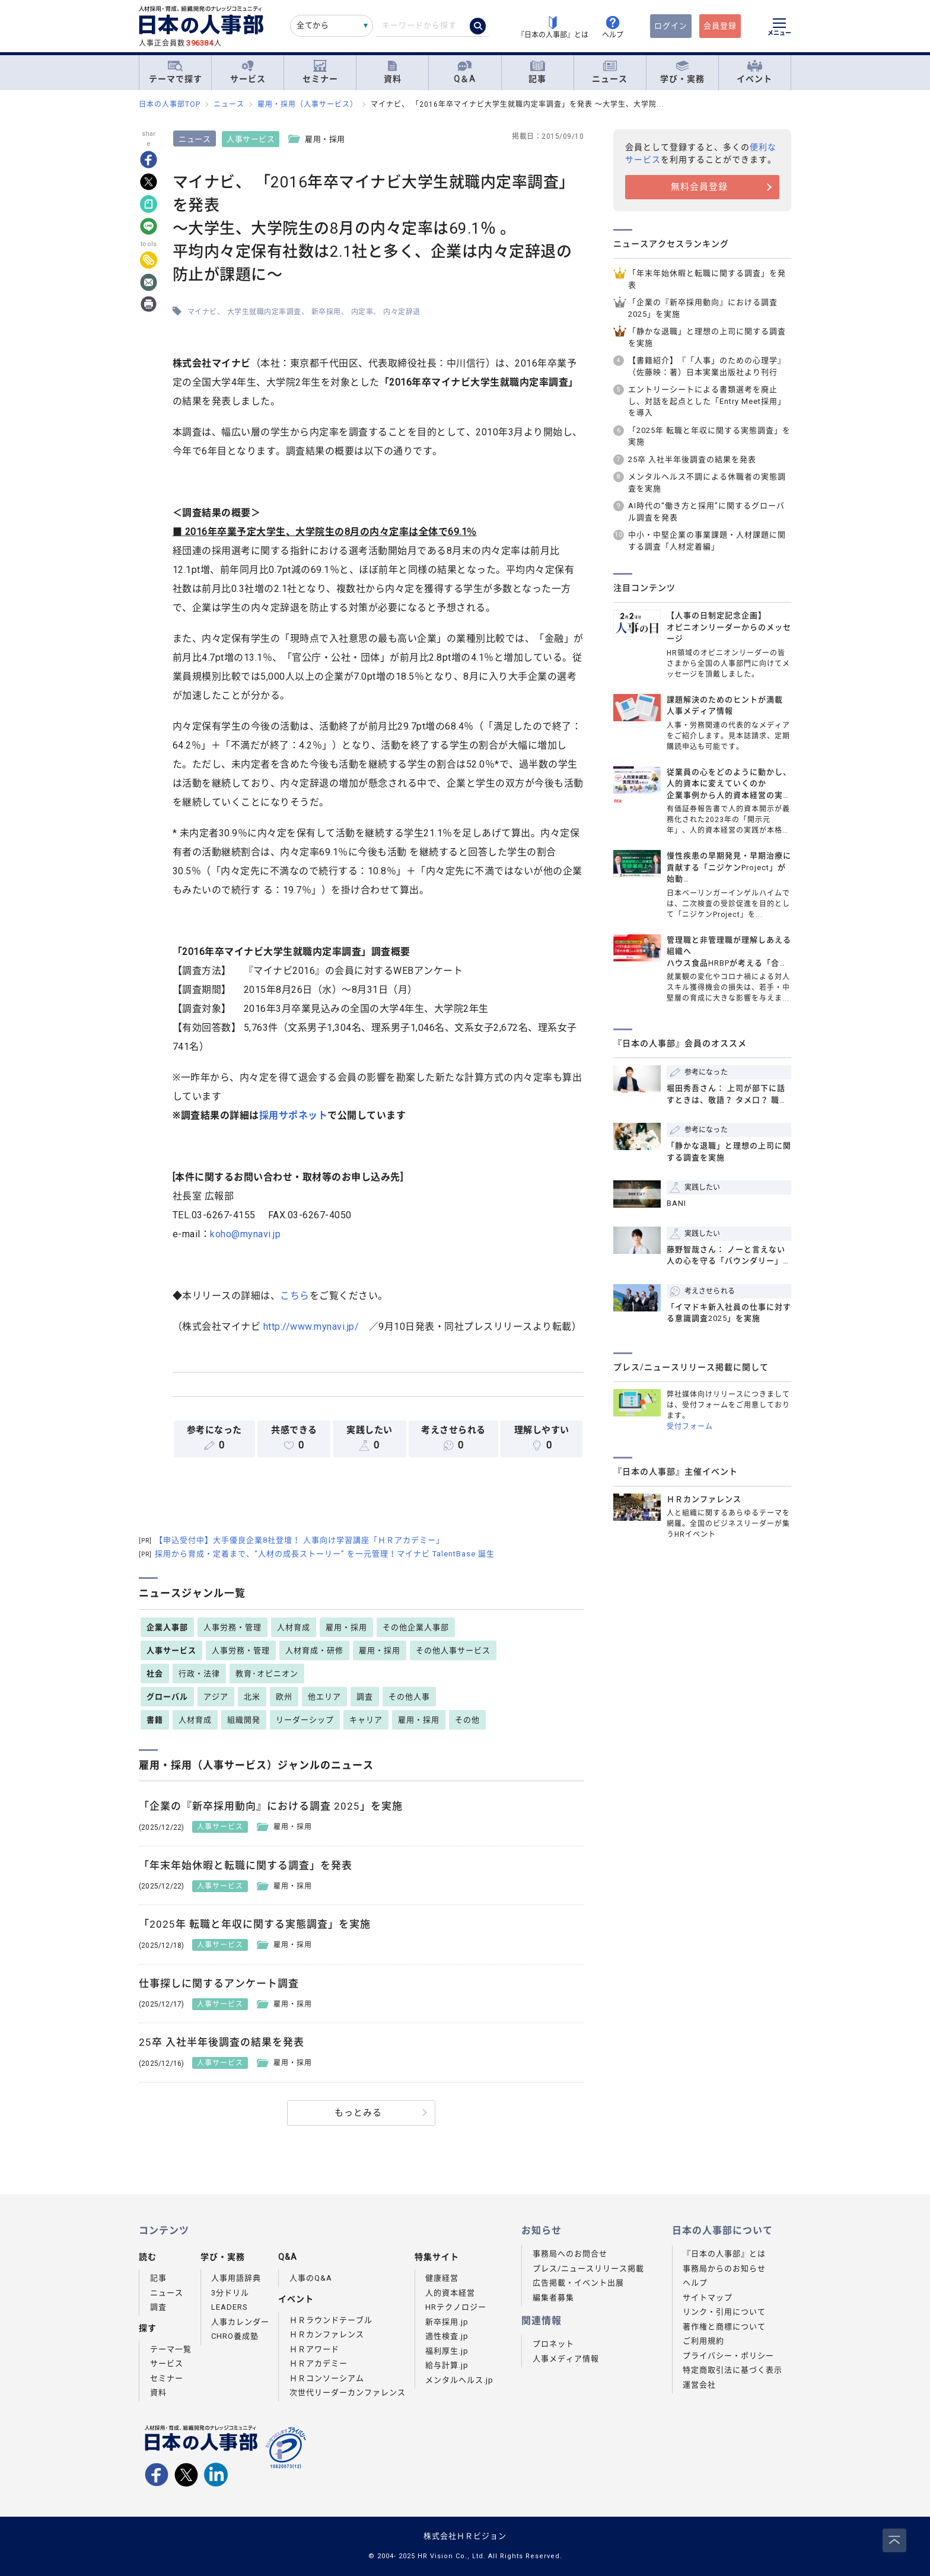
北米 (252, 1696)
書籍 (154, 1719)
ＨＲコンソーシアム (326, 2378)
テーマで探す (175, 72)
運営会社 (699, 2384)
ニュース (610, 72)
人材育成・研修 (314, 1650)
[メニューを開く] (779, 28)
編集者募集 (553, 2297)
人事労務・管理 (232, 1627)
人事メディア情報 (566, 2358)
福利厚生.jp (447, 2350)
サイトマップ (707, 2297)
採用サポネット (295, 1115)
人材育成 (293, 1627)
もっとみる (358, 2112)
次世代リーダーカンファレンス (347, 2392)
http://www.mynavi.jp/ (313, 1326)
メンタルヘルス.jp (459, 2380)
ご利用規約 (703, 2340)
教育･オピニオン (266, 1673)
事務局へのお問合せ (570, 2253)
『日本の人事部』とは (724, 2253)
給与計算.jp (447, 2365)
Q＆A (465, 72)
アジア (215, 1696)
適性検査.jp (447, 2336)
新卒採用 (328, 312)
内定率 (364, 312)
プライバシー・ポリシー (728, 2355)
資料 (393, 72)
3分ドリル (230, 2292)
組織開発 (243, 1719)
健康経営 (441, 2277)
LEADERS (229, 2307)
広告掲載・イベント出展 (578, 2282)
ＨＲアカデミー (318, 2363)
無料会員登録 (699, 187)
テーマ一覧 (171, 2349)
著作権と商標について (724, 2326)
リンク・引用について (724, 2311)
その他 (467, 1719)
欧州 (284, 1696)
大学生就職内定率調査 (266, 312)
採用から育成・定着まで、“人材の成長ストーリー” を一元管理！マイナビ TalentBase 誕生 (317, 1553)
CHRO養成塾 (235, 2336)
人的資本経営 (450, 2292)
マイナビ (204, 312)
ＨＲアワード (314, 2349)
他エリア (324, 1696)
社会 (154, 1673)
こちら (297, 1295)
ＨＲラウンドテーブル (330, 2320)
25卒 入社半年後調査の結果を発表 (692, 459)
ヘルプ (695, 2282)
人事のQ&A (310, 2277)
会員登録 (720, 25)
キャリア (366, 1719)
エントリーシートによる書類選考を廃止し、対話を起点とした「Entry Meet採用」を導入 (707, 401)
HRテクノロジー (455, 2307)
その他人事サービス (453, 1650)
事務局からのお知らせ (724, 2268)
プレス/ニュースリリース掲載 (588, 2268)
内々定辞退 (404, 312)
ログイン (670, 25)
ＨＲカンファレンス (326, 2334)
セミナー (320, 72)
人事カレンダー (240, 2321)
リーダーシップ (305, 1719)
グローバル (167, 1696)
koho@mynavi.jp (247, 1234)
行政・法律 (199, 1673)
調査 (364, 1696)
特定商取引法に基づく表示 (732, 2369)
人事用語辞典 (236, 2277)
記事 (537, 72)
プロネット (553, 2343)
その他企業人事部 (416, 1627)
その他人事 (409, 1696)
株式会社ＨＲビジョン (465, 2536)
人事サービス (253, 139)
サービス (248, 72)
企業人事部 (167, 1627)
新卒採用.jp (447, 2321)
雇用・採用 (346, 1627)
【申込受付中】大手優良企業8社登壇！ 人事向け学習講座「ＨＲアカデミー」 (291, 1540)
